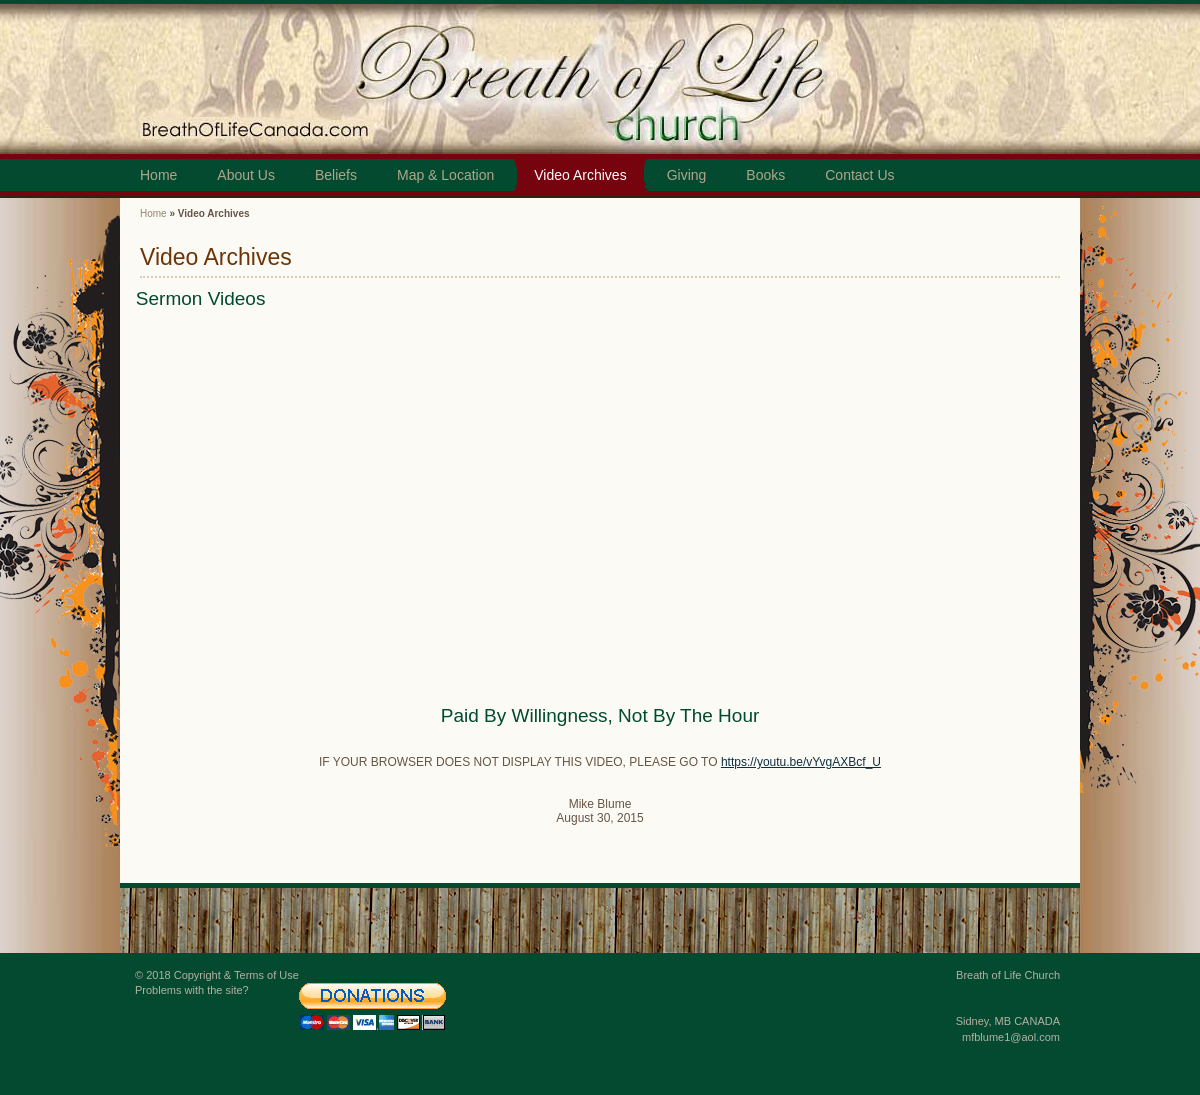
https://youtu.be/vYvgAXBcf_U (801, 762)
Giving (687, 175)
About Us (246, 175)
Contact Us (859, 175)
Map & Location (445, 175)
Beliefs (336, 175)
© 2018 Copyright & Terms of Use (217, 975)
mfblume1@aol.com (1011, 1037)
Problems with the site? (192, 990)
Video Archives (580, 175)
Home (158, 175)
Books (765, 175)
